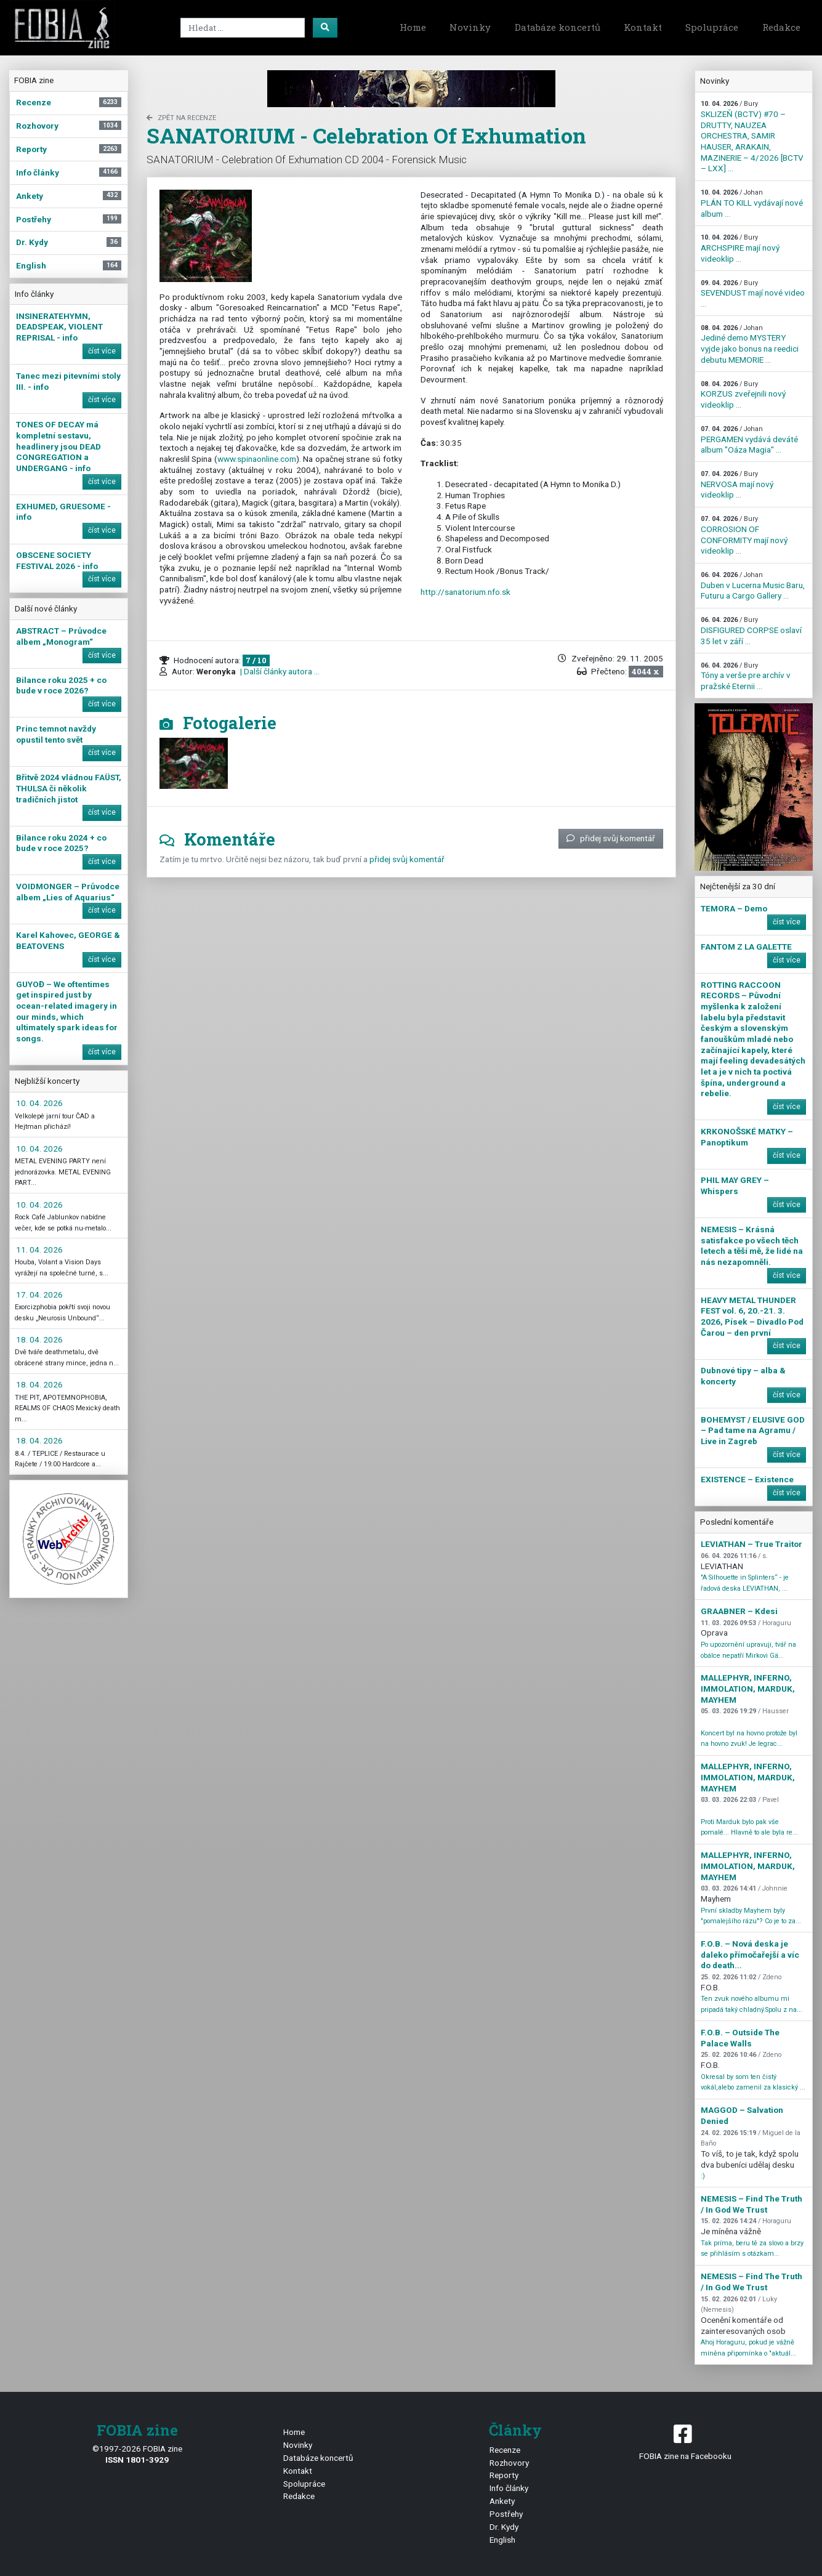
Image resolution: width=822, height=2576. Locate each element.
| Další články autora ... (279, 671)
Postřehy (506, 2514)
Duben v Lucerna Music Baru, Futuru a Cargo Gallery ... (753, 585)
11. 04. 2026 (39, 1249)
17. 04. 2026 (39, 1294)
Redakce (781, 27)
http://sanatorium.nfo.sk (465, 592)
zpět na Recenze (181, 118)
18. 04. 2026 (39, 1339)
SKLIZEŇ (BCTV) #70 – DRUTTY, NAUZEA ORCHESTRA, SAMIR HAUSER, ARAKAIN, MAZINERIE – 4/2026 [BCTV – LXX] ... (752, 136)
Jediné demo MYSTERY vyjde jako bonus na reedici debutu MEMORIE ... (750, 344)
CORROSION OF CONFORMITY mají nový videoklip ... (744, 535)
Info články (509, 2488)
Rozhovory (509, 2463)
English (502, 2540)
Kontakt (643, 27)
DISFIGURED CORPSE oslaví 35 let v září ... (751, 630)
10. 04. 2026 (39, 1103)
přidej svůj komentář (610, 838)
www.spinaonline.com (256, 459)
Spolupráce (711, 27)
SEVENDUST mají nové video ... (753, 294)
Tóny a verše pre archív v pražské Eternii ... (746, 676)
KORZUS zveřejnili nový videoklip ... (743, 395)
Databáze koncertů (557, 27)
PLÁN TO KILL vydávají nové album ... (752, 203)
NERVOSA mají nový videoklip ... (737, 484)
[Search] (242, 28)
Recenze (505, 2450)
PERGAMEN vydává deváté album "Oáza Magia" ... (749, 439)
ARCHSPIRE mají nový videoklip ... (740, 248)
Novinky (470, 27)
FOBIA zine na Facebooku (685, 2441)
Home (413, 27)
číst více (102, 351)
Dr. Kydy (504, 2527)
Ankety (502, 2501)
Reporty (504, 2475)
